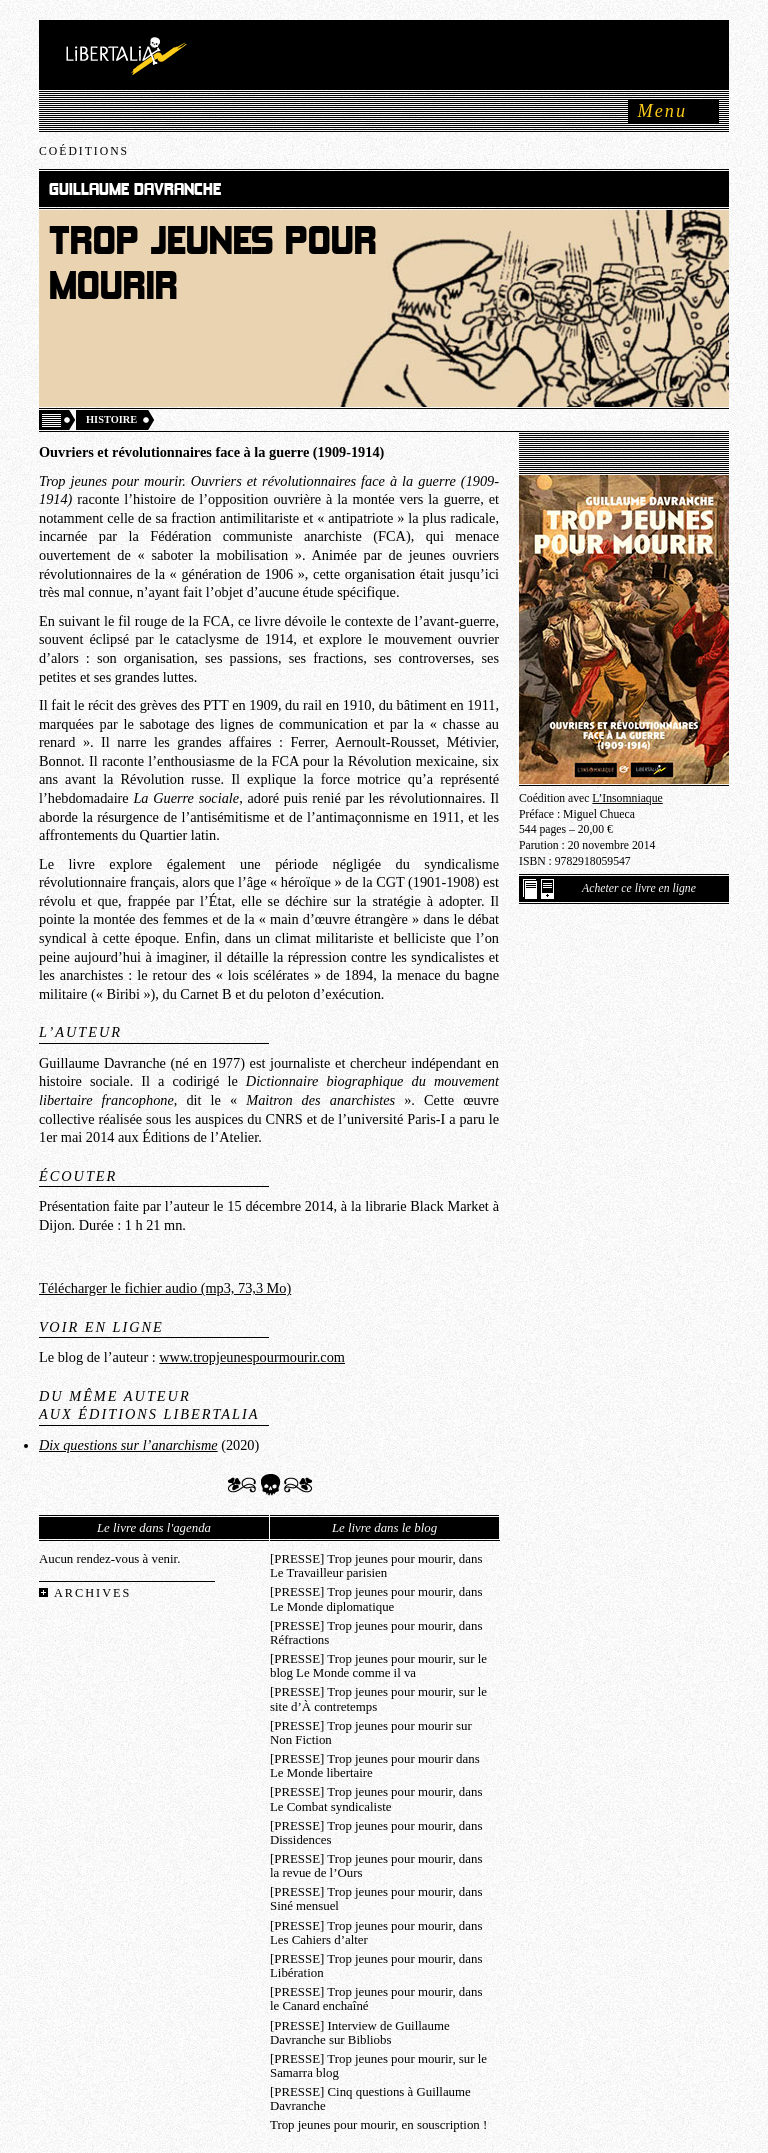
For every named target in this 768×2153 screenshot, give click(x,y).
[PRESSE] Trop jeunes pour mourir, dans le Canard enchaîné (376, 1999)
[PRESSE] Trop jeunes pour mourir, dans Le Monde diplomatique (376, 1599)
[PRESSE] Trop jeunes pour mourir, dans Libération (376, 1966)
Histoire (111, 419)
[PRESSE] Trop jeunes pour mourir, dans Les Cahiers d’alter (376, 1933)
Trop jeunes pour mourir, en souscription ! (378, 2125)
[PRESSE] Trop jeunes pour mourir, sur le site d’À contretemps (378, 1699)
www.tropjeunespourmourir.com (252, 1357)
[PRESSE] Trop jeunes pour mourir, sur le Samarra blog (378, 2066)
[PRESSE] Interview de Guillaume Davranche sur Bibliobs (360, 2033)
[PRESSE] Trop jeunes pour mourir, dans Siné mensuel (376, 1899)
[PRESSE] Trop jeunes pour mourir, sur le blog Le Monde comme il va (378, 1666)
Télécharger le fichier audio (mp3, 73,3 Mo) (165, 1288)
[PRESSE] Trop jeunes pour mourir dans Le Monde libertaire (375, 1766)
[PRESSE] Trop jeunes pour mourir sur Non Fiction (371, 1733)
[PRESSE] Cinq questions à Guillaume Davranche (370, 2099)
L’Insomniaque (627, 798)
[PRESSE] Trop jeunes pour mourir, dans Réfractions (376, 1633)
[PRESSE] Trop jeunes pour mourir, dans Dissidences (376, 1833)
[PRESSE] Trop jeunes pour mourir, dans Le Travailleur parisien (376, 1566)
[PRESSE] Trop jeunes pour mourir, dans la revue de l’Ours (376, 1866)
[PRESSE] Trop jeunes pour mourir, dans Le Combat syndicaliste (376, 1799)
